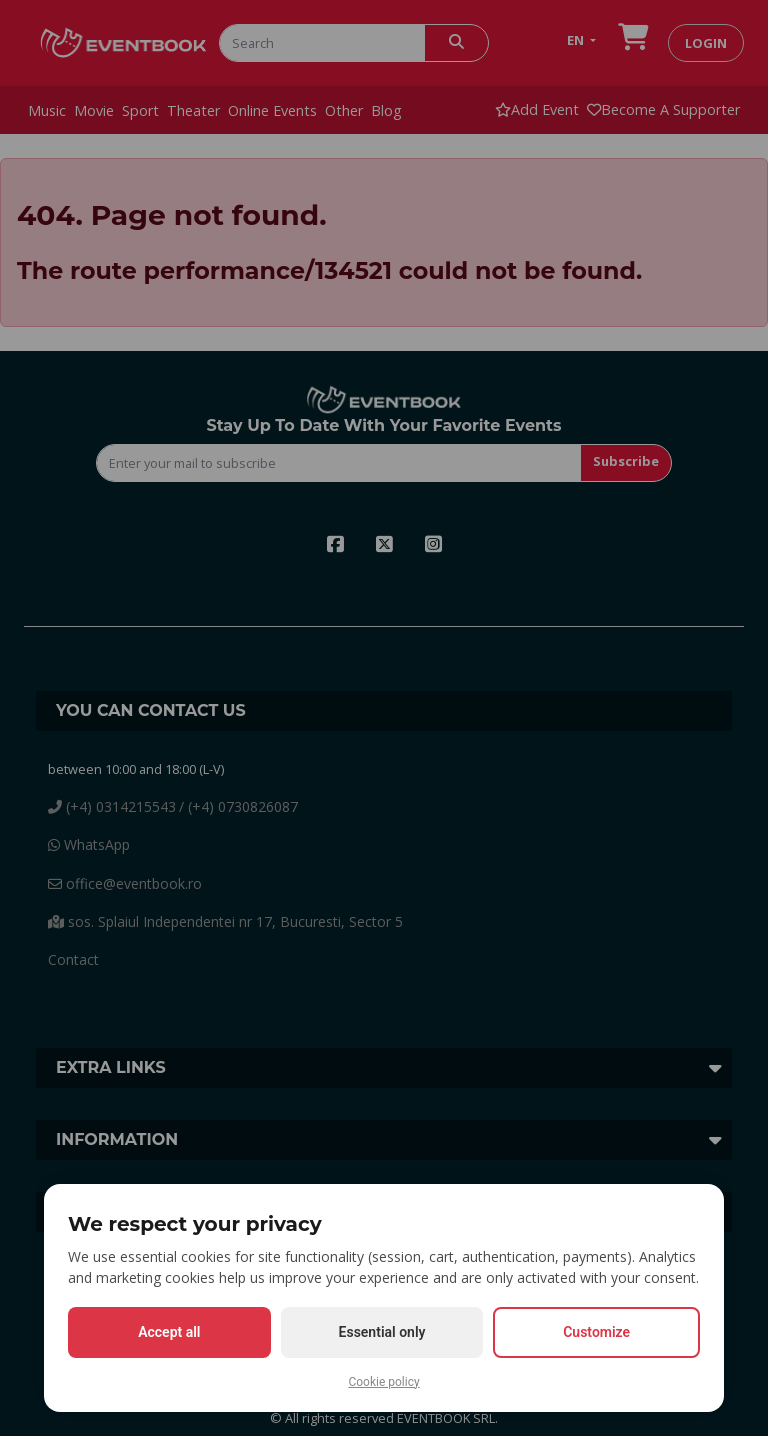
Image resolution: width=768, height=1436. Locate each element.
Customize (596, 1332)
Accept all (169, 1332)
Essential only (382, 1332)
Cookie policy (383, 1382)
